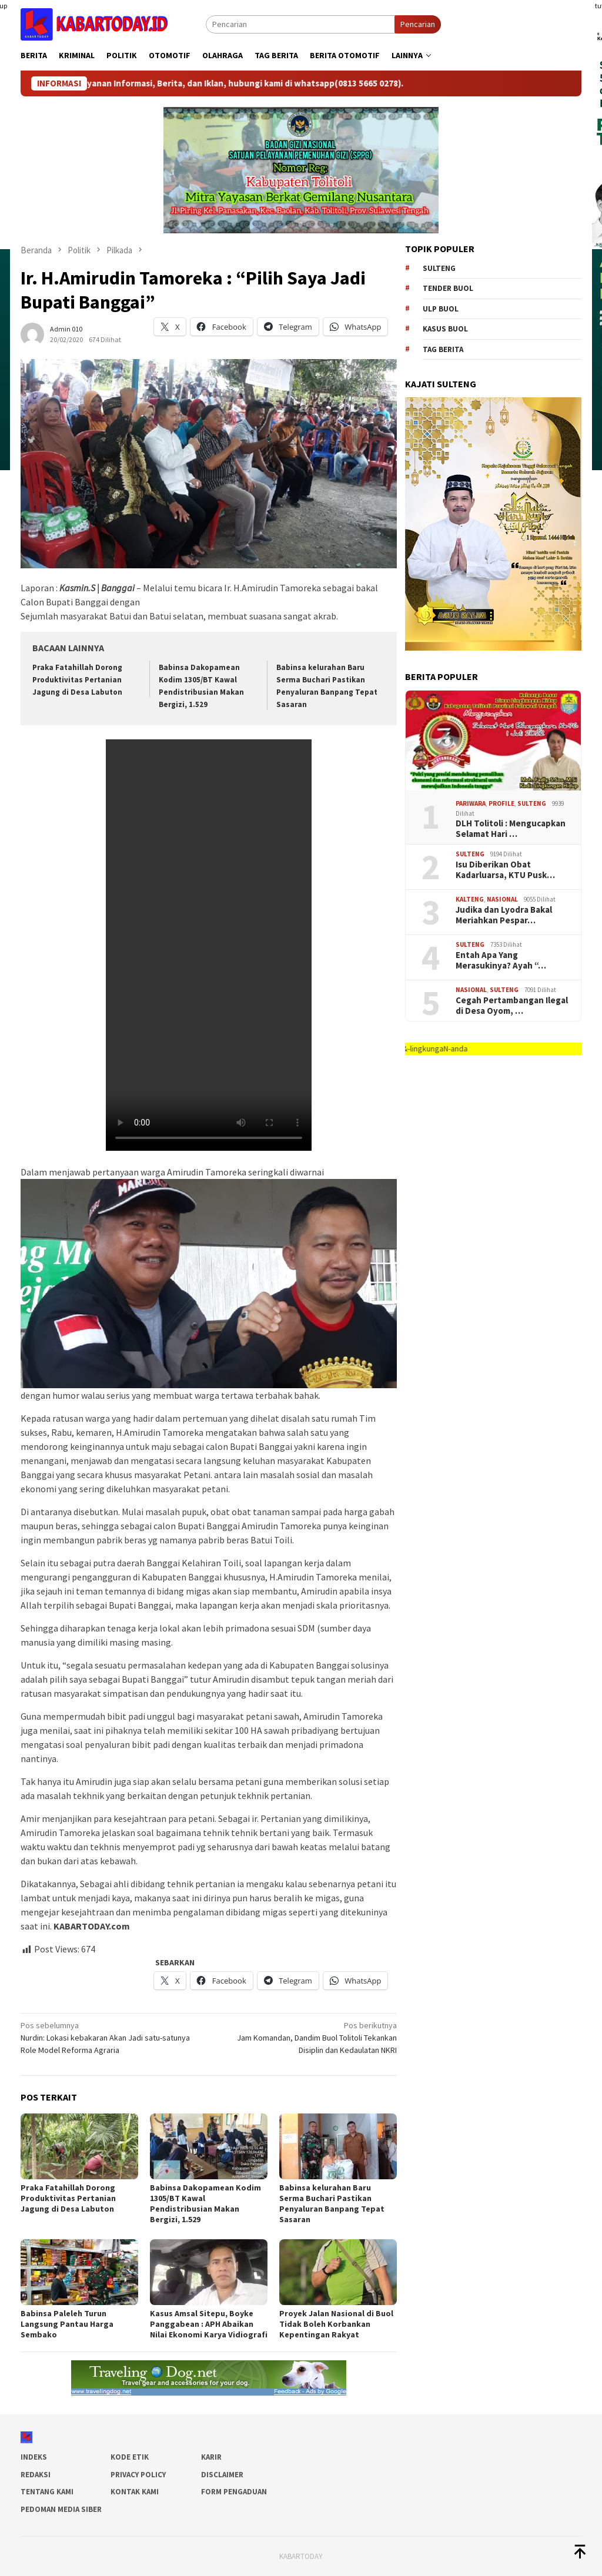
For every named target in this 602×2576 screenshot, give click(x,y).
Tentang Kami (47, 2492)
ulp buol (441, 309)
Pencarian (417, 24)
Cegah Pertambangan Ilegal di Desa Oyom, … (512, 1005)
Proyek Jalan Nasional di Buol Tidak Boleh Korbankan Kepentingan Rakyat (336, 2324)
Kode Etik (130, 2457)
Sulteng (439, 268)
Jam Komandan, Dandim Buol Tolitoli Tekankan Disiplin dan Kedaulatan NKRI (306, 2037)
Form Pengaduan (234, 2492)
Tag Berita (443, 349)
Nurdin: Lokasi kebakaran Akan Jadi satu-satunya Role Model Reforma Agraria (111, 2037)
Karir (211, 2457)
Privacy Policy (138, 2475)
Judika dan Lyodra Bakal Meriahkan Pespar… (504, 915)
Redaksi (36, 2475)
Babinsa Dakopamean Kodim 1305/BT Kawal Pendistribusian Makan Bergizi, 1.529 (205, 2203)
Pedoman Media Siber (61, 2509)
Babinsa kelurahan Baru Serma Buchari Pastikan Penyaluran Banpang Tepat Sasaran (331, 2203)
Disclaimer (222, 2475)
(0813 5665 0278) (383, 83)
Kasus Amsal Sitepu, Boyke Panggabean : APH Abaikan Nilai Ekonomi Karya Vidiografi (208, 2324)
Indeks (34, 2457)
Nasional (502, 899)
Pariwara (471, 803)
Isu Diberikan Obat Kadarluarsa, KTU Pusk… (505, 869)
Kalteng (470, 899)
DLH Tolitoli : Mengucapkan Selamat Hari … (511, 828)
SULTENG (531, 803)
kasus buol (445, 329)
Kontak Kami (135, 2492)
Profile (501, 803)
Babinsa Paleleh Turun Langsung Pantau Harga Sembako (67, 2324)
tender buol (448, 288)
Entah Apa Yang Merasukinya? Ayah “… (501, 960)
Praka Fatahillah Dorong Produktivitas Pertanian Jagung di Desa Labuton (77, 679)
